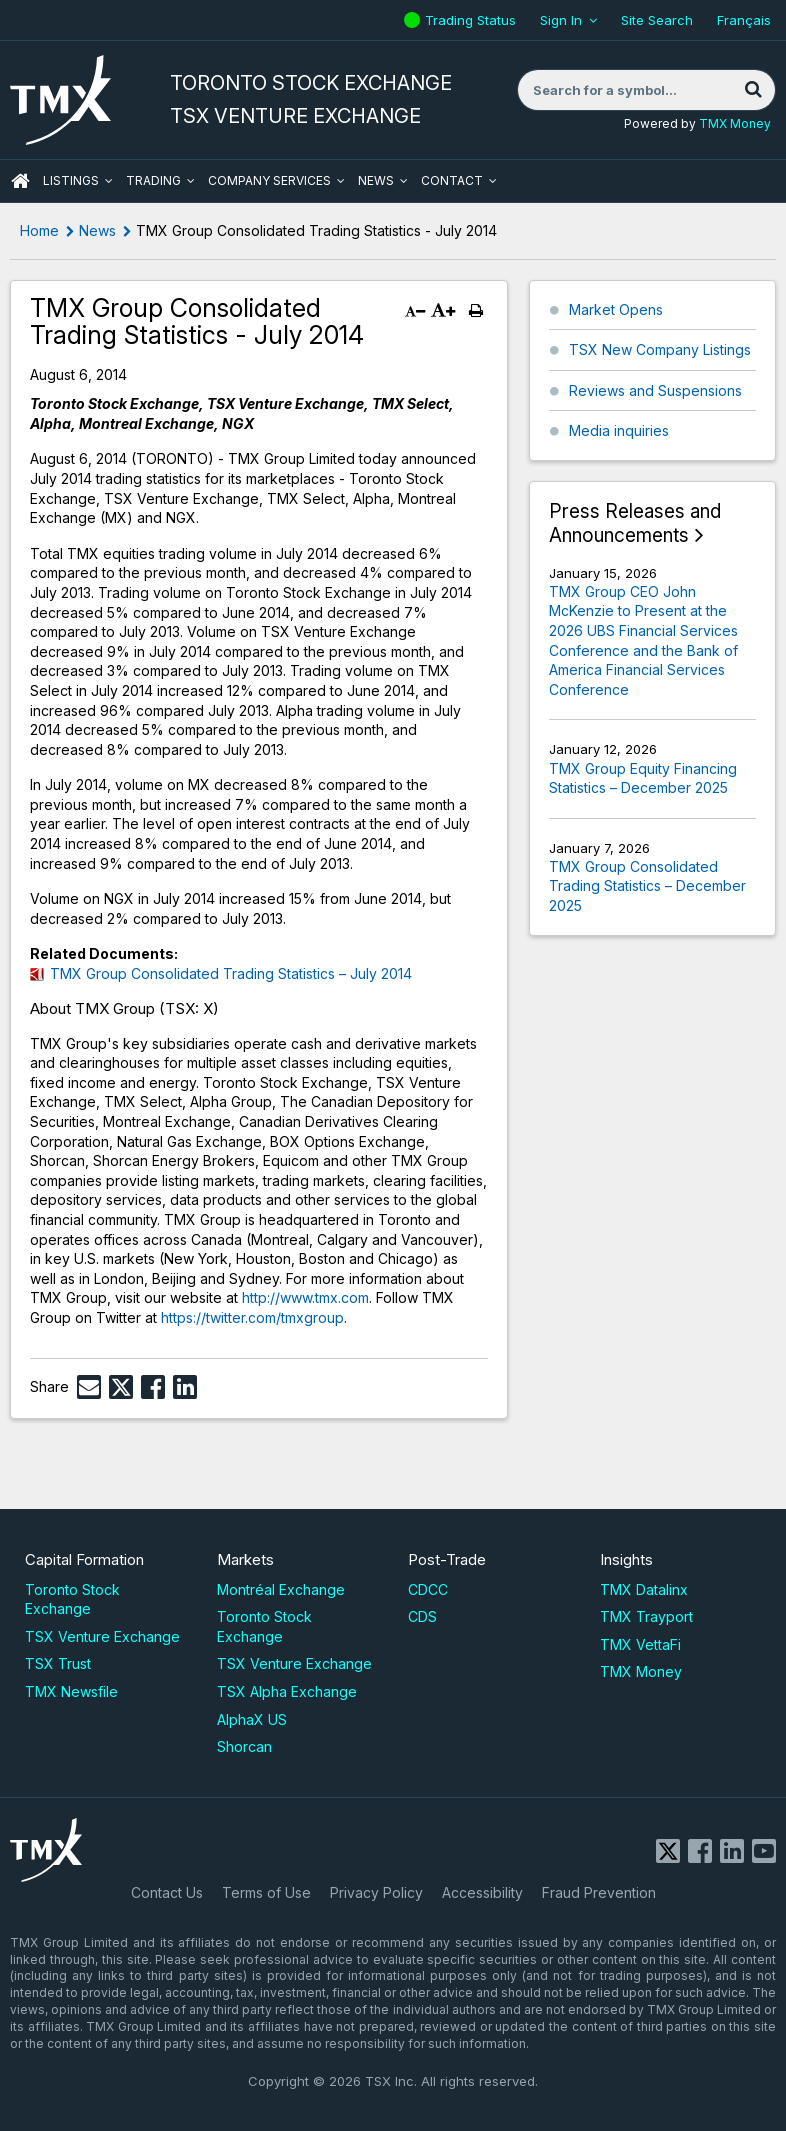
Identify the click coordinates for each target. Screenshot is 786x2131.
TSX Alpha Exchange (287, 1691)
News (376, 180)
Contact (452, 180)
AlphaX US (252, 1719)
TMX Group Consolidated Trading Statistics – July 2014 (231, 973)
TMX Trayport (646, 1616)
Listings (71, 180)
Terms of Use (266, 1892)
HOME (20, 181)
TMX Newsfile (71, 1691)
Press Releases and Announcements (635, 523)
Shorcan (244, 1746)
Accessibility (482, 1892)
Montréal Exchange (281, 1589)
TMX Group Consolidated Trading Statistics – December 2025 (647, 886)
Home (39, 230)
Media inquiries (619, 430)
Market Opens (616, 309)
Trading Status (473, 20)
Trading (153, 180)
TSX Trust (58, 1663)
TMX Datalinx (644, 1589)
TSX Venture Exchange (102, 1636)
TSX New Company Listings (660, 349)
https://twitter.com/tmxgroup (252, 1317)
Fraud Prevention (599, 1892)
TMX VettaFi (640, 1644)
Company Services (269, 180)
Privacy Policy (376, 1892)
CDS (422, 1616)
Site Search (657, 20)
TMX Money (735, 123)
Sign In (561, 20)
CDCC (428, 1589)
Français (744, 20)
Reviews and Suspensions (655, 390)
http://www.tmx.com (305, 1297)
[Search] (753, 90)
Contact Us (167, 1892)
